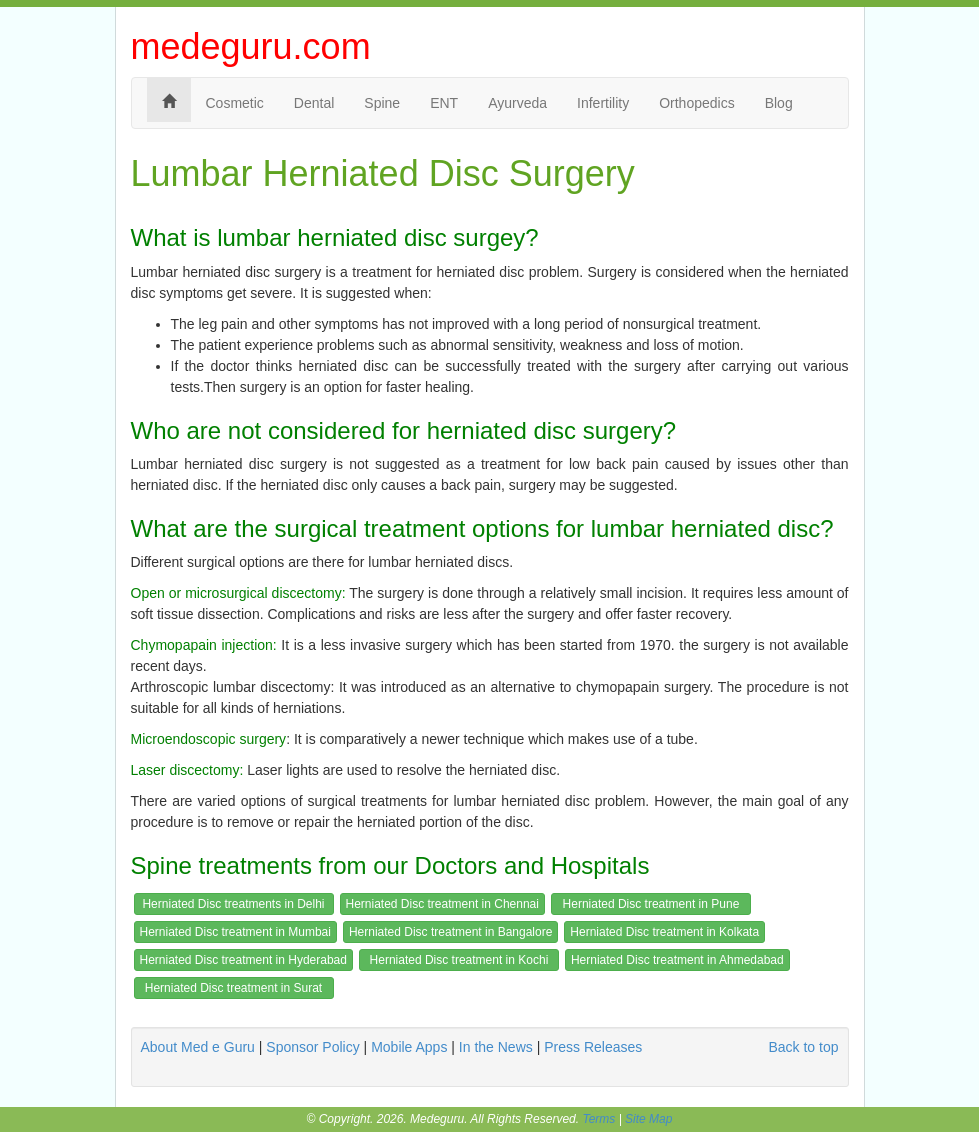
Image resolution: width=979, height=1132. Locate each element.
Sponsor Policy (312, 1047)
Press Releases (593, 1047)
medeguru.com (251, 46)
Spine (382, 103)
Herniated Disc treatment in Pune (651, 904)
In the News (496, 1047)
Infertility (603, 103)
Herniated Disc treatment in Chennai (442, 904)
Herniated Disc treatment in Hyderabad (243, 960)
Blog (779, 103)
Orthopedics (696, 103)
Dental (314, 103)
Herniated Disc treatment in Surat (233, 988)
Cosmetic (235, 103)
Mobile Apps (409, 1047)
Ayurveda (517, 103)
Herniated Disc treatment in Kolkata (664, 932)
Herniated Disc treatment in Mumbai (235, 932)
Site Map (648, 1119)
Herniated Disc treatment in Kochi (459, 960)
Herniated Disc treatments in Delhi (233, 904)
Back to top (803, 1047)
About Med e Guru (198, 1047)
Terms (598, 1119)
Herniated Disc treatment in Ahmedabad (677, 960)
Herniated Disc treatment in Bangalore (450, 932)
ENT (444, 103)
